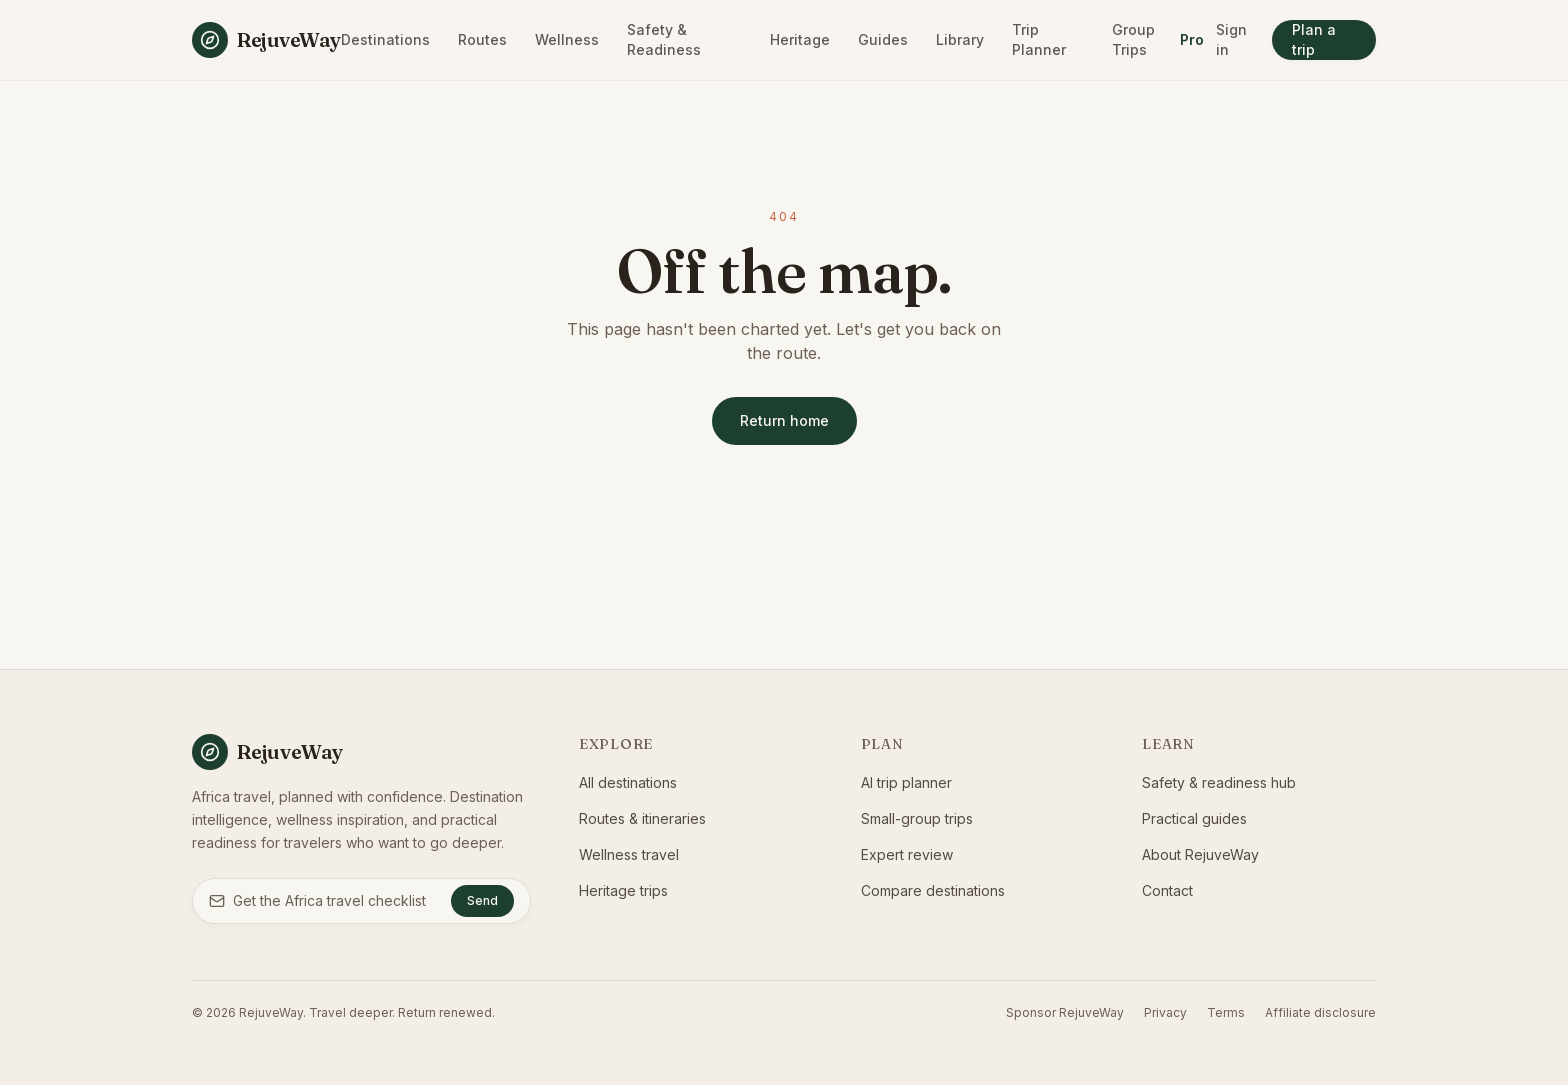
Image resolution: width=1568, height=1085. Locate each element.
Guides (883, 39)
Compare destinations (933, 890)
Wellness (567, 39)
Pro (1192, 39)
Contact (1167, 890)
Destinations (385, 39)
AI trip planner (906, 782)
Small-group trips (917, 818)
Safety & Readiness (664, 39)
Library (960, 39)
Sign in (1231, 39)
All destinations (628, 782)
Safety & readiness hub (1219, 782)
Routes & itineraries (642, 818)
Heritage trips (623, 890)
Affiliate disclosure (1320, 1012)
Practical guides (1194, 818)
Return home (784, 420)
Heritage (800, 39)
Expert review (907, 854)
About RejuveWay (1200, 854)
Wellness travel (629, 854)
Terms (1226, 1012)
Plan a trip (1314, 39)
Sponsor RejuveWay (1065, 1012)
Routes (482, 39)
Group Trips (1133, 39)
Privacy (1165, 1012)
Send (482, 900)
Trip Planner (1039, 39)
